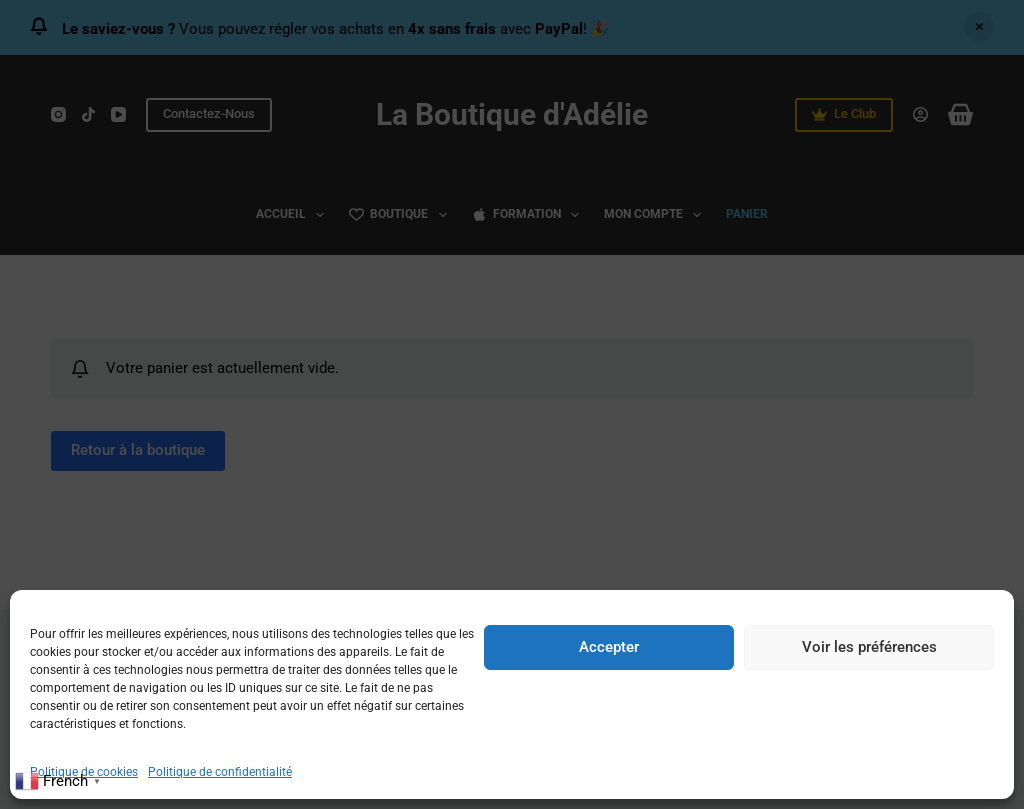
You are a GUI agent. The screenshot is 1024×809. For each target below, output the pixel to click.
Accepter (609, 647)
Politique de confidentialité (220, 772)
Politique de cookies (84, 772)
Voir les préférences (869, 647)
